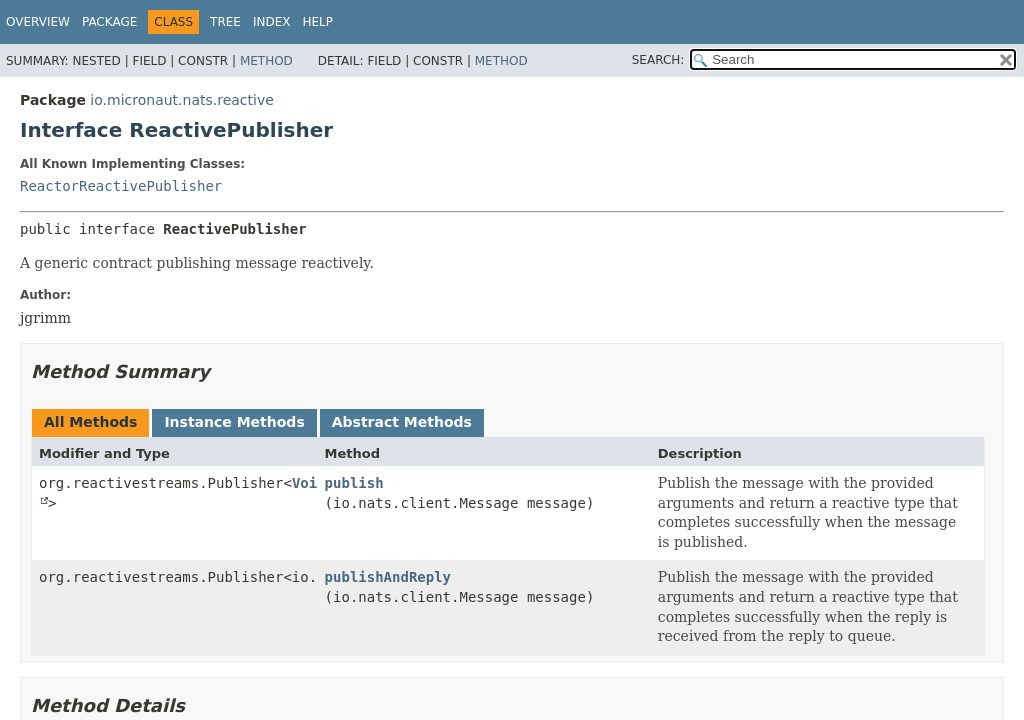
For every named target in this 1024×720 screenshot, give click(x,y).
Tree (225, 22)
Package (109, 22)
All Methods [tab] (90, 422)
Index (272, 22)
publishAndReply (388, 577)
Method (266, 61)
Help (318, 22)
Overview (38, 22)
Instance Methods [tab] (234, 422)
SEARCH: (658, 60)
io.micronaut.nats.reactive (181, 100)
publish (354, 483)
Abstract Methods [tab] (402, 422)
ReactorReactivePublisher (121, 186)
